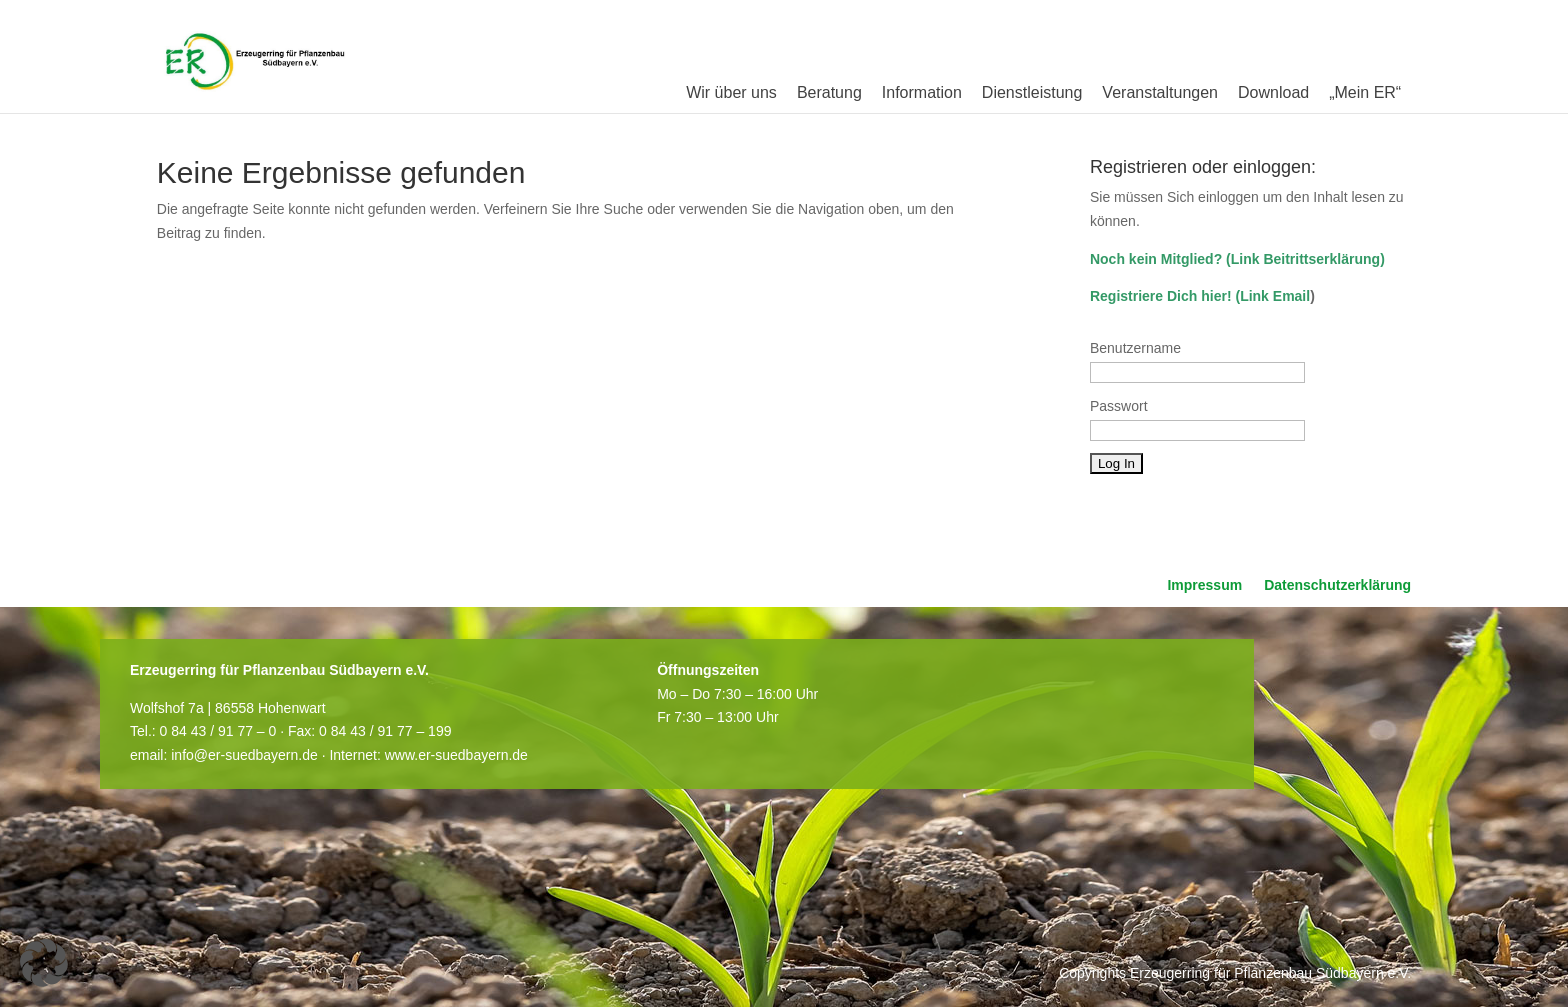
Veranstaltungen (1160, 92)
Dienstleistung (1032, 92)
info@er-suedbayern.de (244, 755)
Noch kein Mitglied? (1156, 259)
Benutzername (1135, 348)
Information (922, 92)
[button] (44, 963)
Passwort (1119, 406)
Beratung (829, 92)
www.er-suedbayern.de (456, 755)
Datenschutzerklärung (1337, 585)
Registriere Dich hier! (1161, 296)
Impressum (1204, 585)
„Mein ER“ (1365, 92)
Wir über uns (731, 92)
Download (1273, 92)
